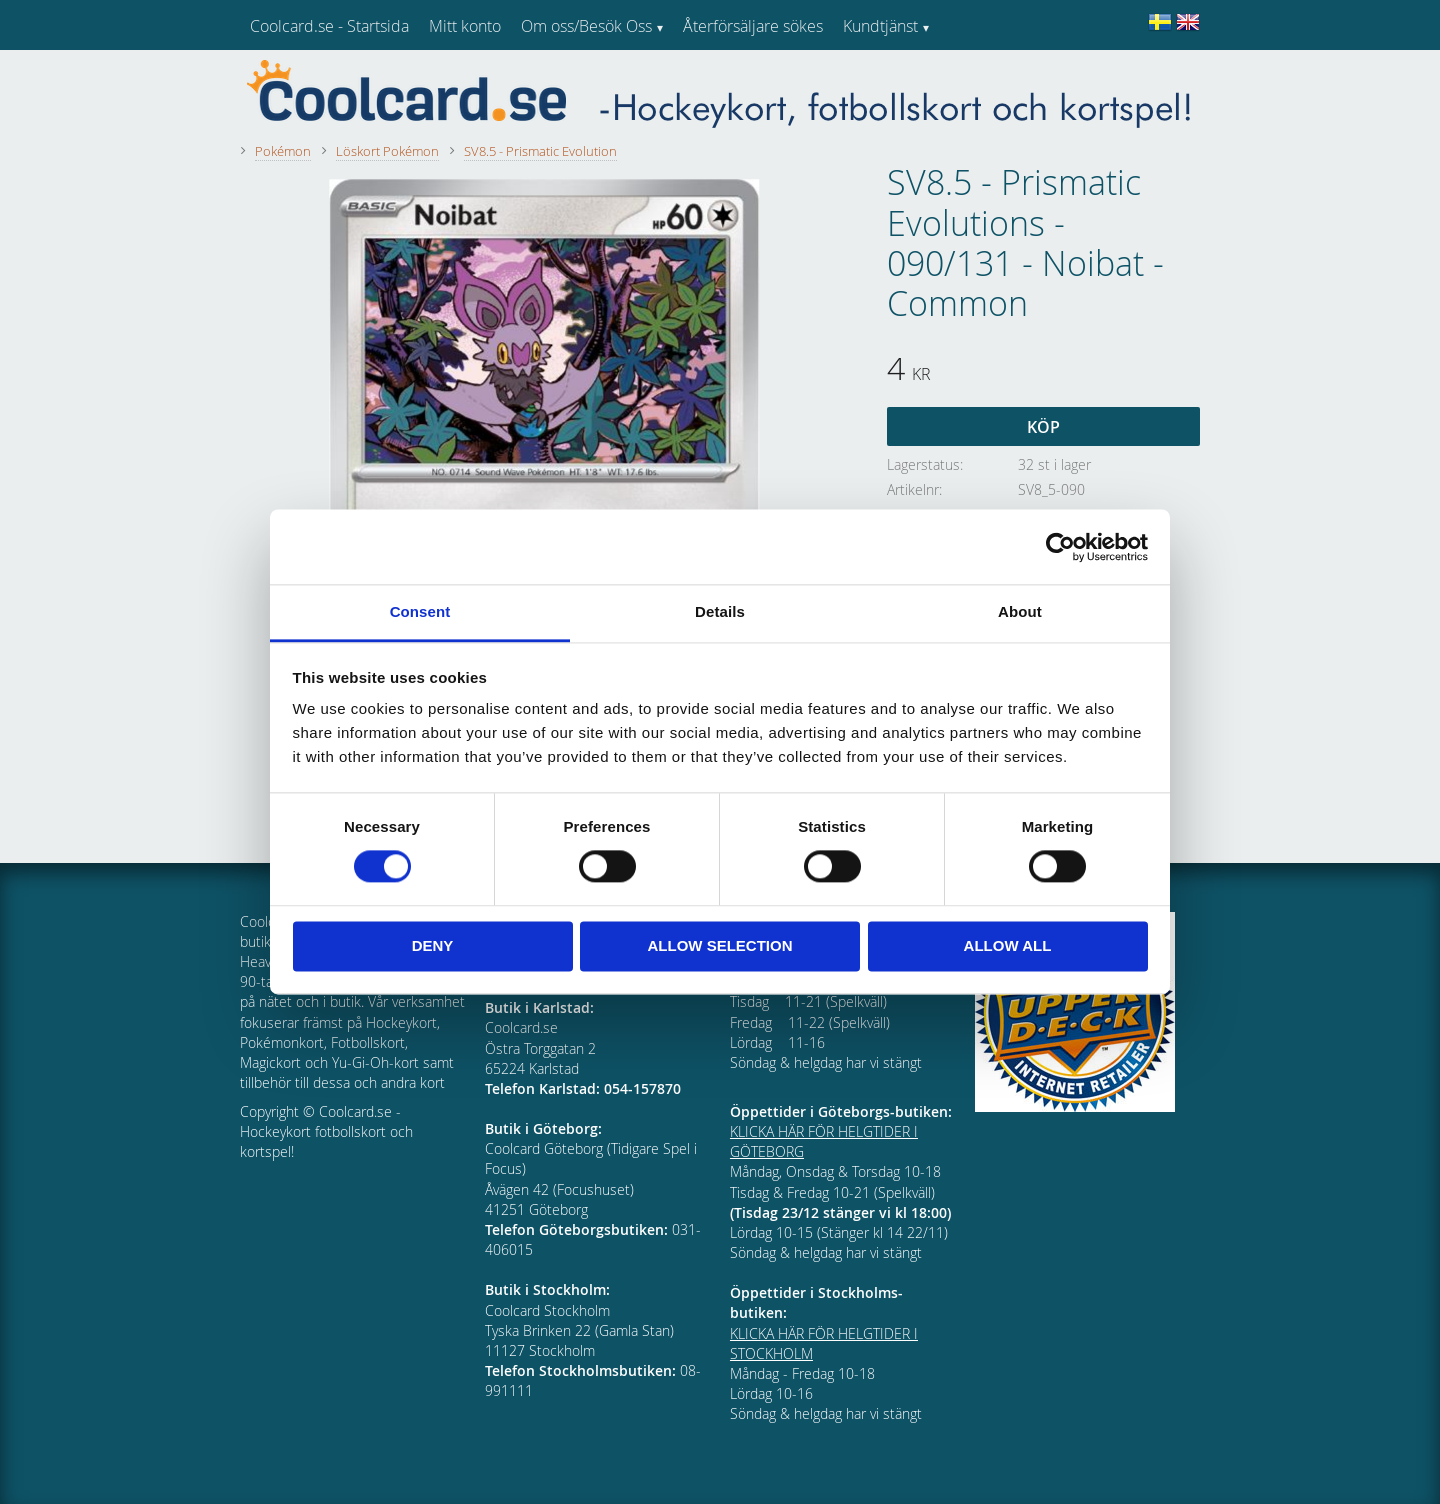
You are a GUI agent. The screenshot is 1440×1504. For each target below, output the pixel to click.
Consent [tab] (420, 611)
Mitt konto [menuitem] (465, 26)
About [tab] (1020, 611)
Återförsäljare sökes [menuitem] (753, 26)
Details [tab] (720, 611)
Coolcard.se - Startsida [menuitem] (329, 26)
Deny (433, 945)
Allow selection (720, 945)
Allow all (1008, 945)
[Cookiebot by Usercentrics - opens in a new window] (1060, 547)
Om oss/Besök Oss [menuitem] (586, 26)
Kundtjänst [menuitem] (880, 26)
